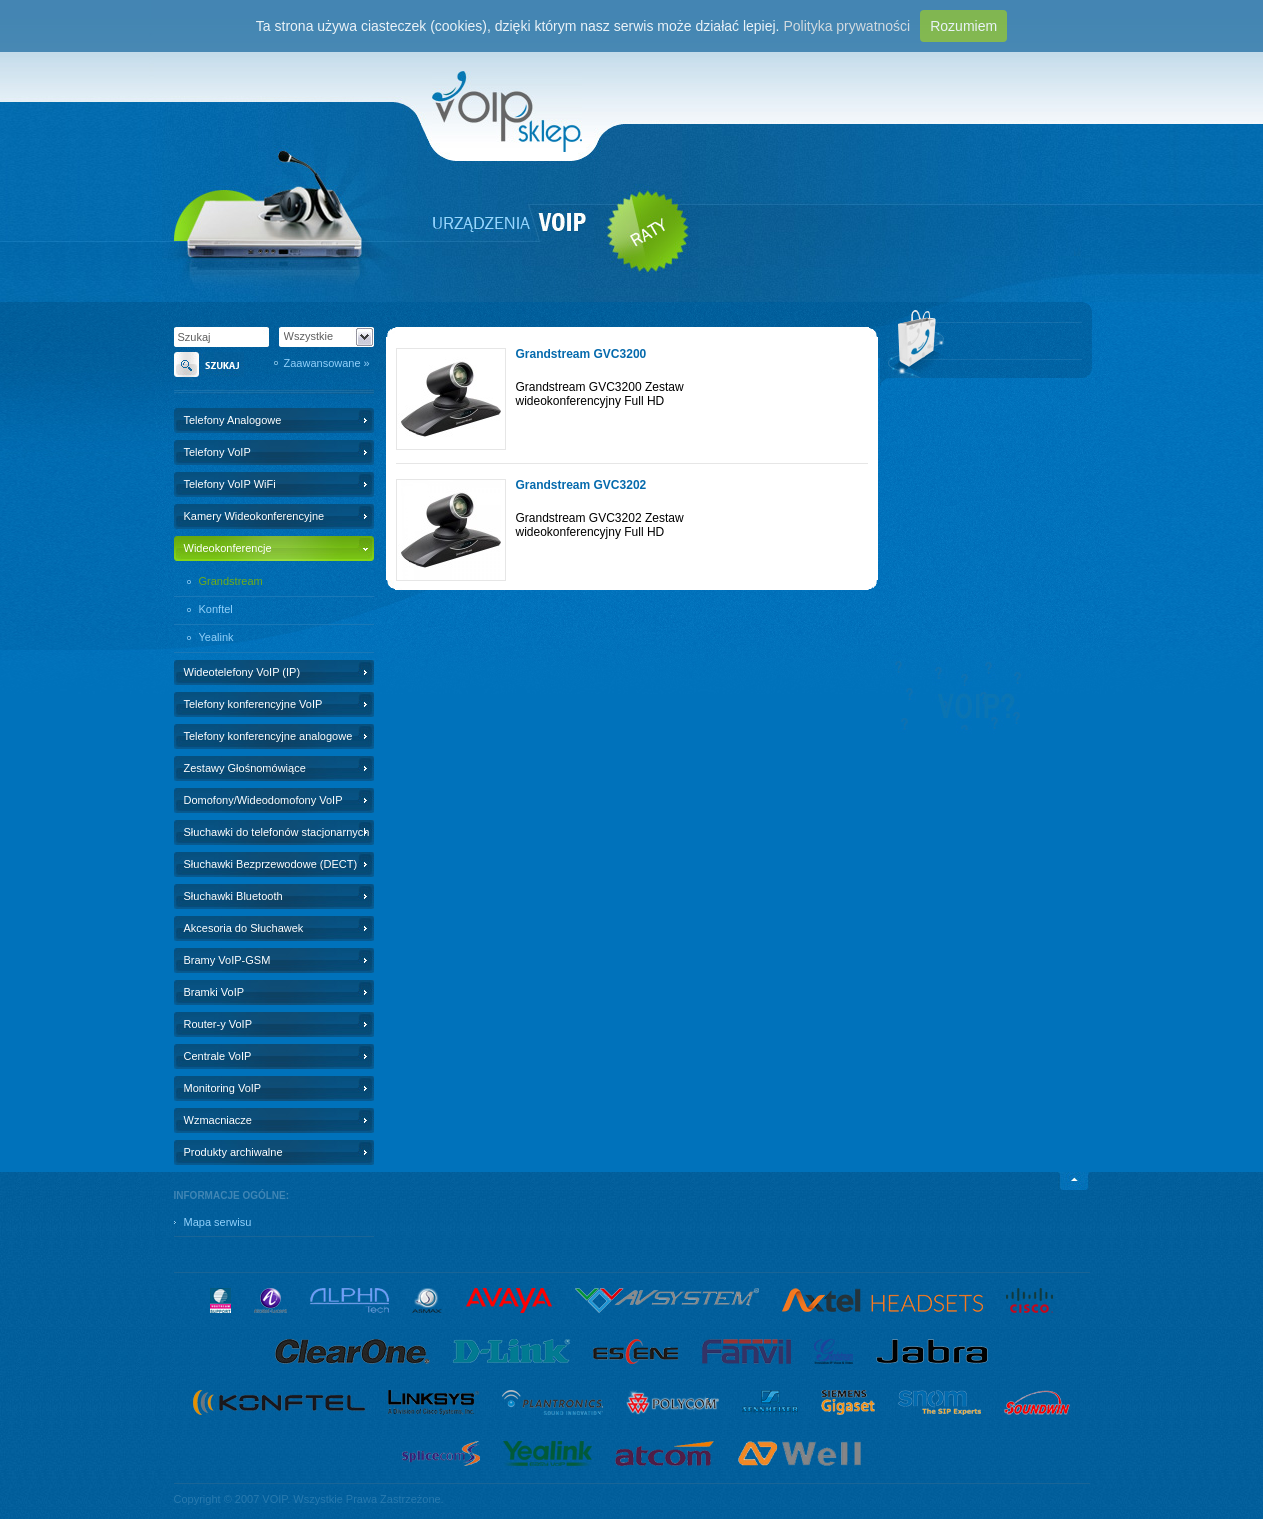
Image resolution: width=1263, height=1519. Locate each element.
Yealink (216, 637)
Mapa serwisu (218, 1222)
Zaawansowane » (327, 363)
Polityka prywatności (846, 26)
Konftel (216, 609)
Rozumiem (963, 26)
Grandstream (231, 581)
